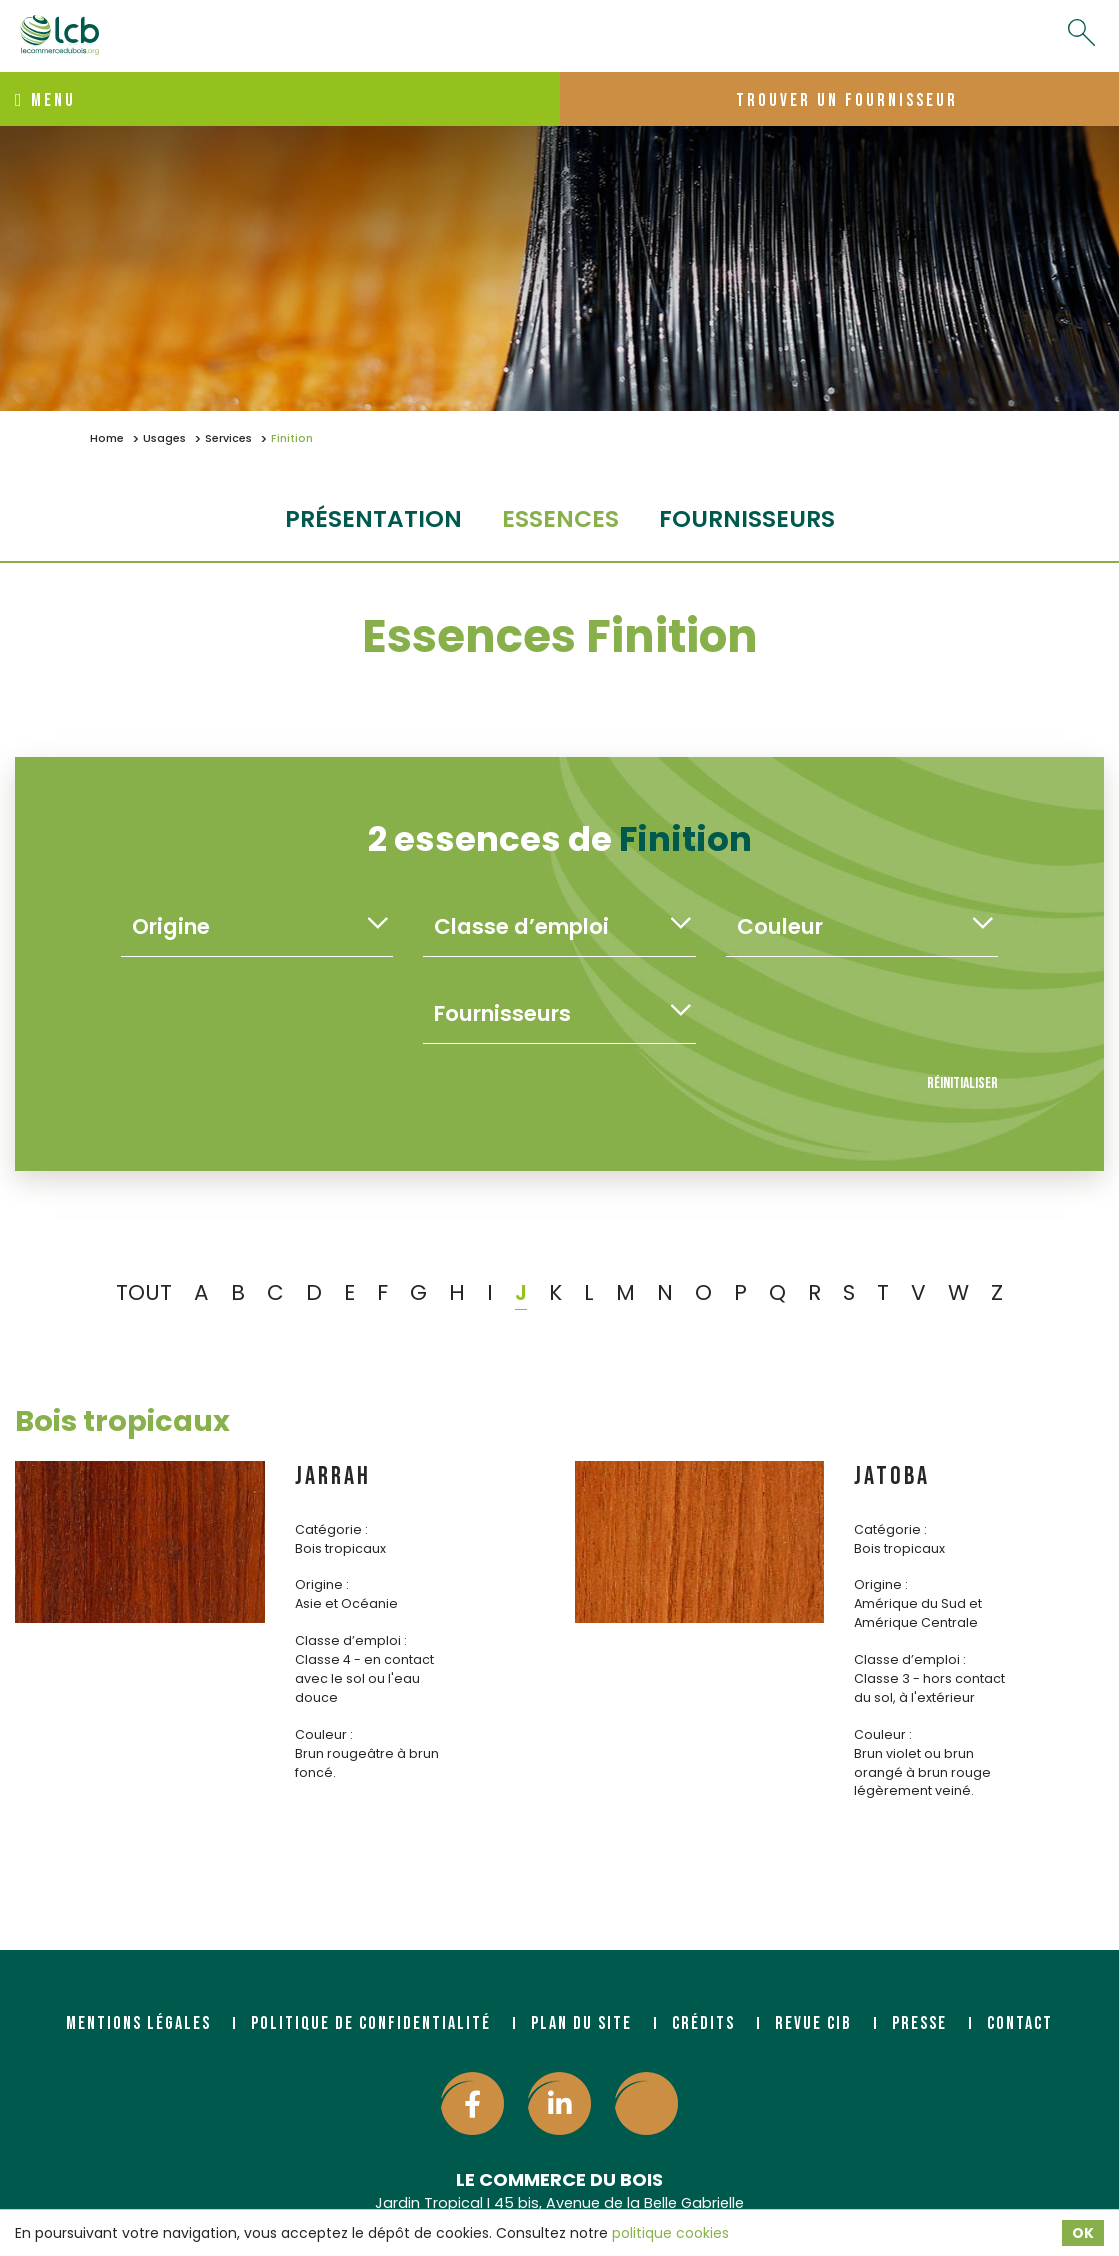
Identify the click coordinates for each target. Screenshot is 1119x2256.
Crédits (703, 2023)
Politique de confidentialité (371, 2023)
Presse (919, 2023)
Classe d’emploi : (351, 1640)
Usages (164, 438)
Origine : (322, 1584)
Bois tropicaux (122, 1421)
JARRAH (333, 1476)
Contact (1020, 2023)
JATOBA (892, 1476)
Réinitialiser (962, 1083)
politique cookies (670, 2233)
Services (228, 438)
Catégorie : (331, 1529)
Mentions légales (138, 2023)
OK (1083, 2233)
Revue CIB (813, 2023)
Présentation (373, 518)
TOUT (144, 1292)
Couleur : (324, 1734)
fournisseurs (747, 518)
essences (560, 518)
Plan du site (581, 2023)
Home (107, 438)
